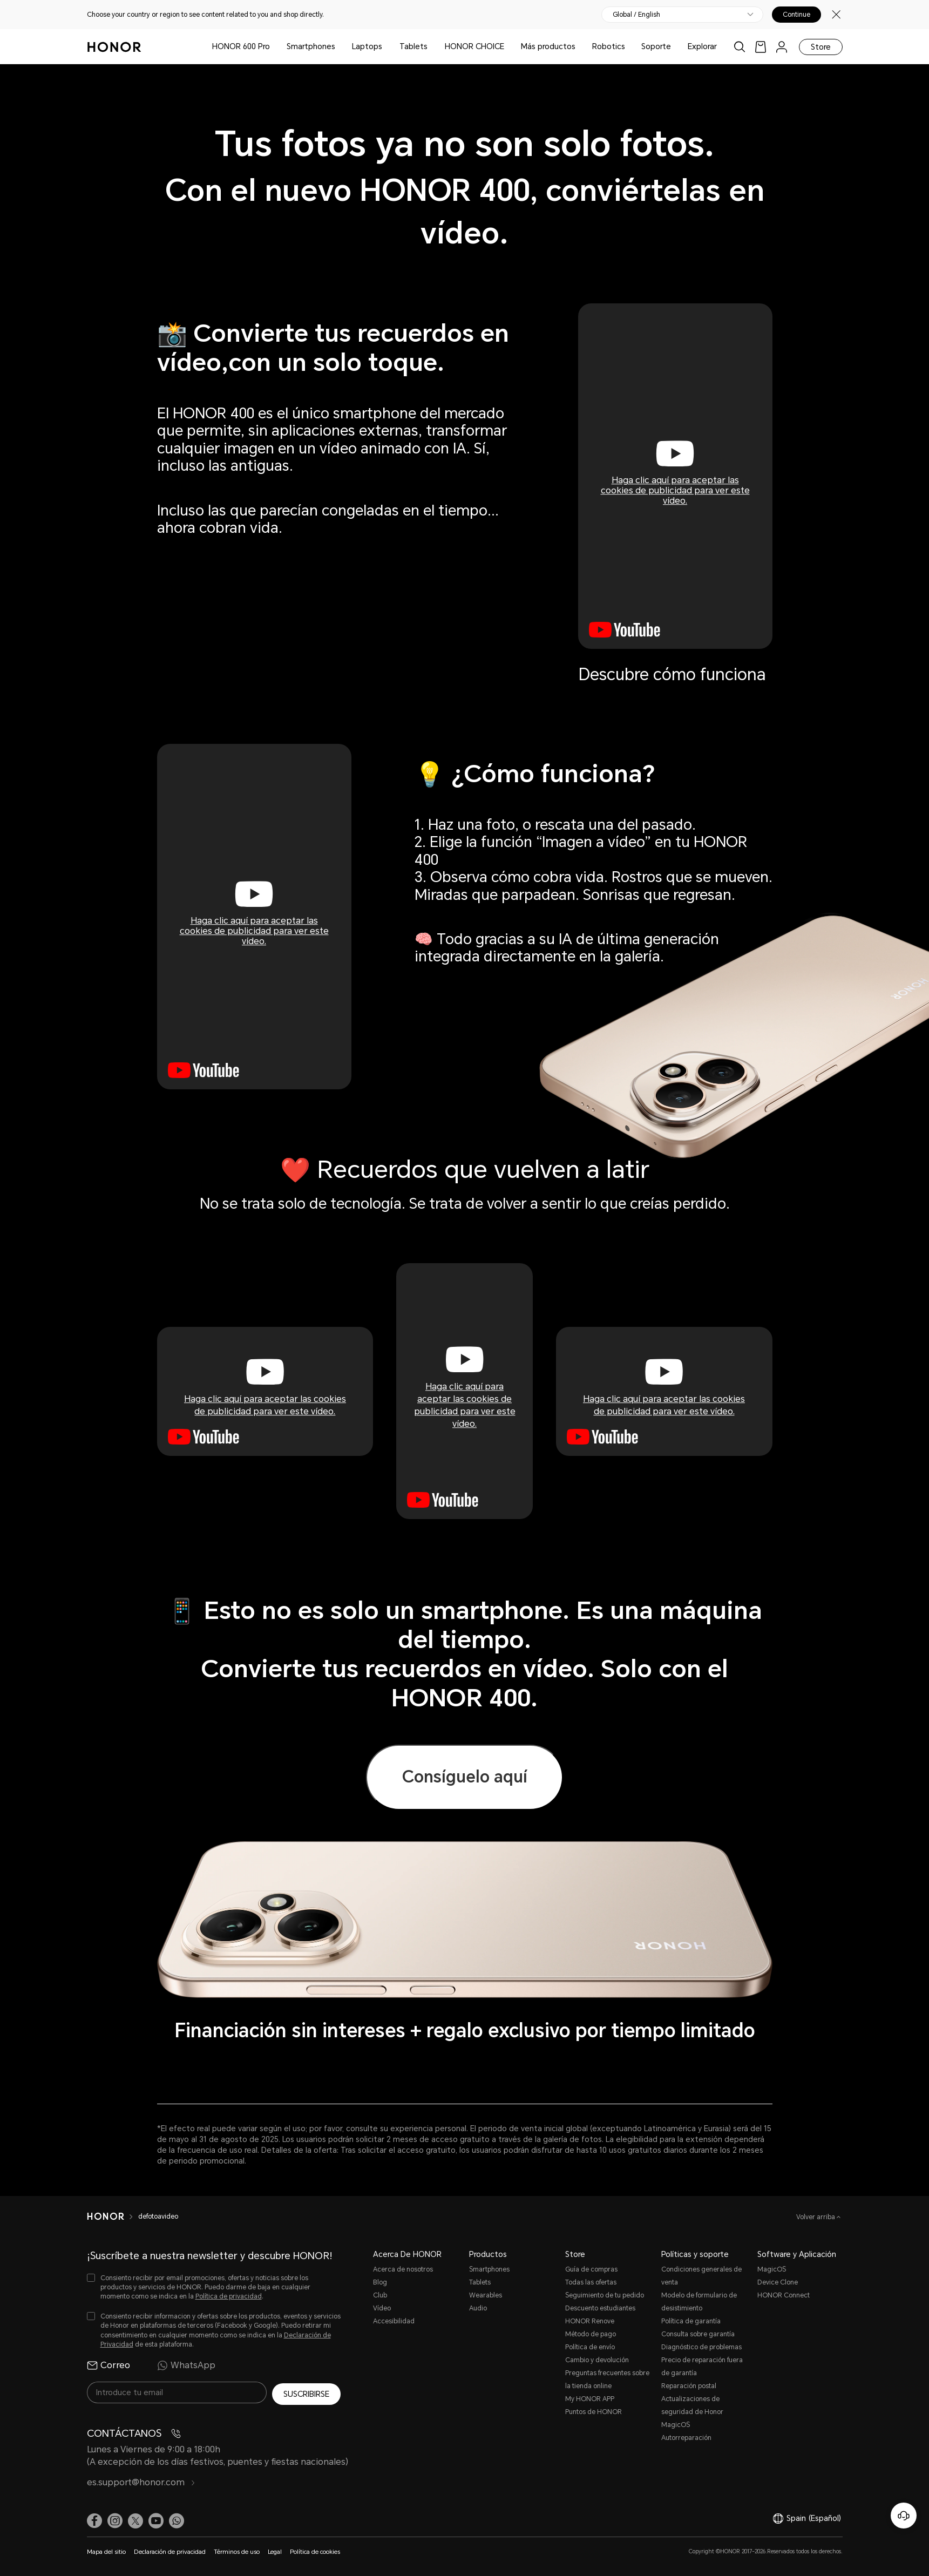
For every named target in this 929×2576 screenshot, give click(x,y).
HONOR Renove (589, 2321)
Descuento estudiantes (600, 2308)
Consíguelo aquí (464, 1776)
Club (380, 2295)
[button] (176, 2519)
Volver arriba (816, 2217)
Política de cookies (315, 2549)
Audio (478, 2308)
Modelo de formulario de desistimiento (699, 2302)
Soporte (656, 46)
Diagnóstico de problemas (701, 2347)
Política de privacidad (228, 2296)
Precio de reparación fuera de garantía (702, 2366)
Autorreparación (686, 2438)
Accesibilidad (394, 2321)
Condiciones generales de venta (701, 2276)
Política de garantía (691, 2321)
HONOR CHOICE (474, 46)
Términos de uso (237, 2549)
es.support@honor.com (141, 2480)
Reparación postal (688, 2386)
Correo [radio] (108, 2365)
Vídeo (382, 2308)
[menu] (781, 46)
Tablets (413, 46)
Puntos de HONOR (593, 2412)
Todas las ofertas (590, 2282)
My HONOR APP (589, 2399)
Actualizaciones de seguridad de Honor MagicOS (692, 2412)
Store (821, 47)
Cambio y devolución (597, 2360)
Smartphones (311, 46)
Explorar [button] (702, 46)
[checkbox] (214, 2287)
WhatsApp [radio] (186, 2365)
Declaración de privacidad (170, 2549)
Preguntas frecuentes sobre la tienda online (607, 2379)
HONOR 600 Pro (241, 46)
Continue (796, 14)
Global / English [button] (636, 14)
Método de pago (590, 2334)
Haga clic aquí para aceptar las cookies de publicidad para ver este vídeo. (675, 490)
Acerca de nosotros (403, 2269)
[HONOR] (112, 2216)
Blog (380, 2282)
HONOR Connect (783, 2295)
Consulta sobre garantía (698, 2334)
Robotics (608, 46)
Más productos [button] (548, 46)
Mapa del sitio (106, 2549)
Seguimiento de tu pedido (604, 2295)
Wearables (485, 2295)
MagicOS (771, 2269)
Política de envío (590, 2347)
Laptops (367, 46)
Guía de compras (591, 2269)
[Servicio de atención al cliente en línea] (904, 2515)
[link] (760, 46)
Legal (275, 2549)
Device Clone (777, 2282)
